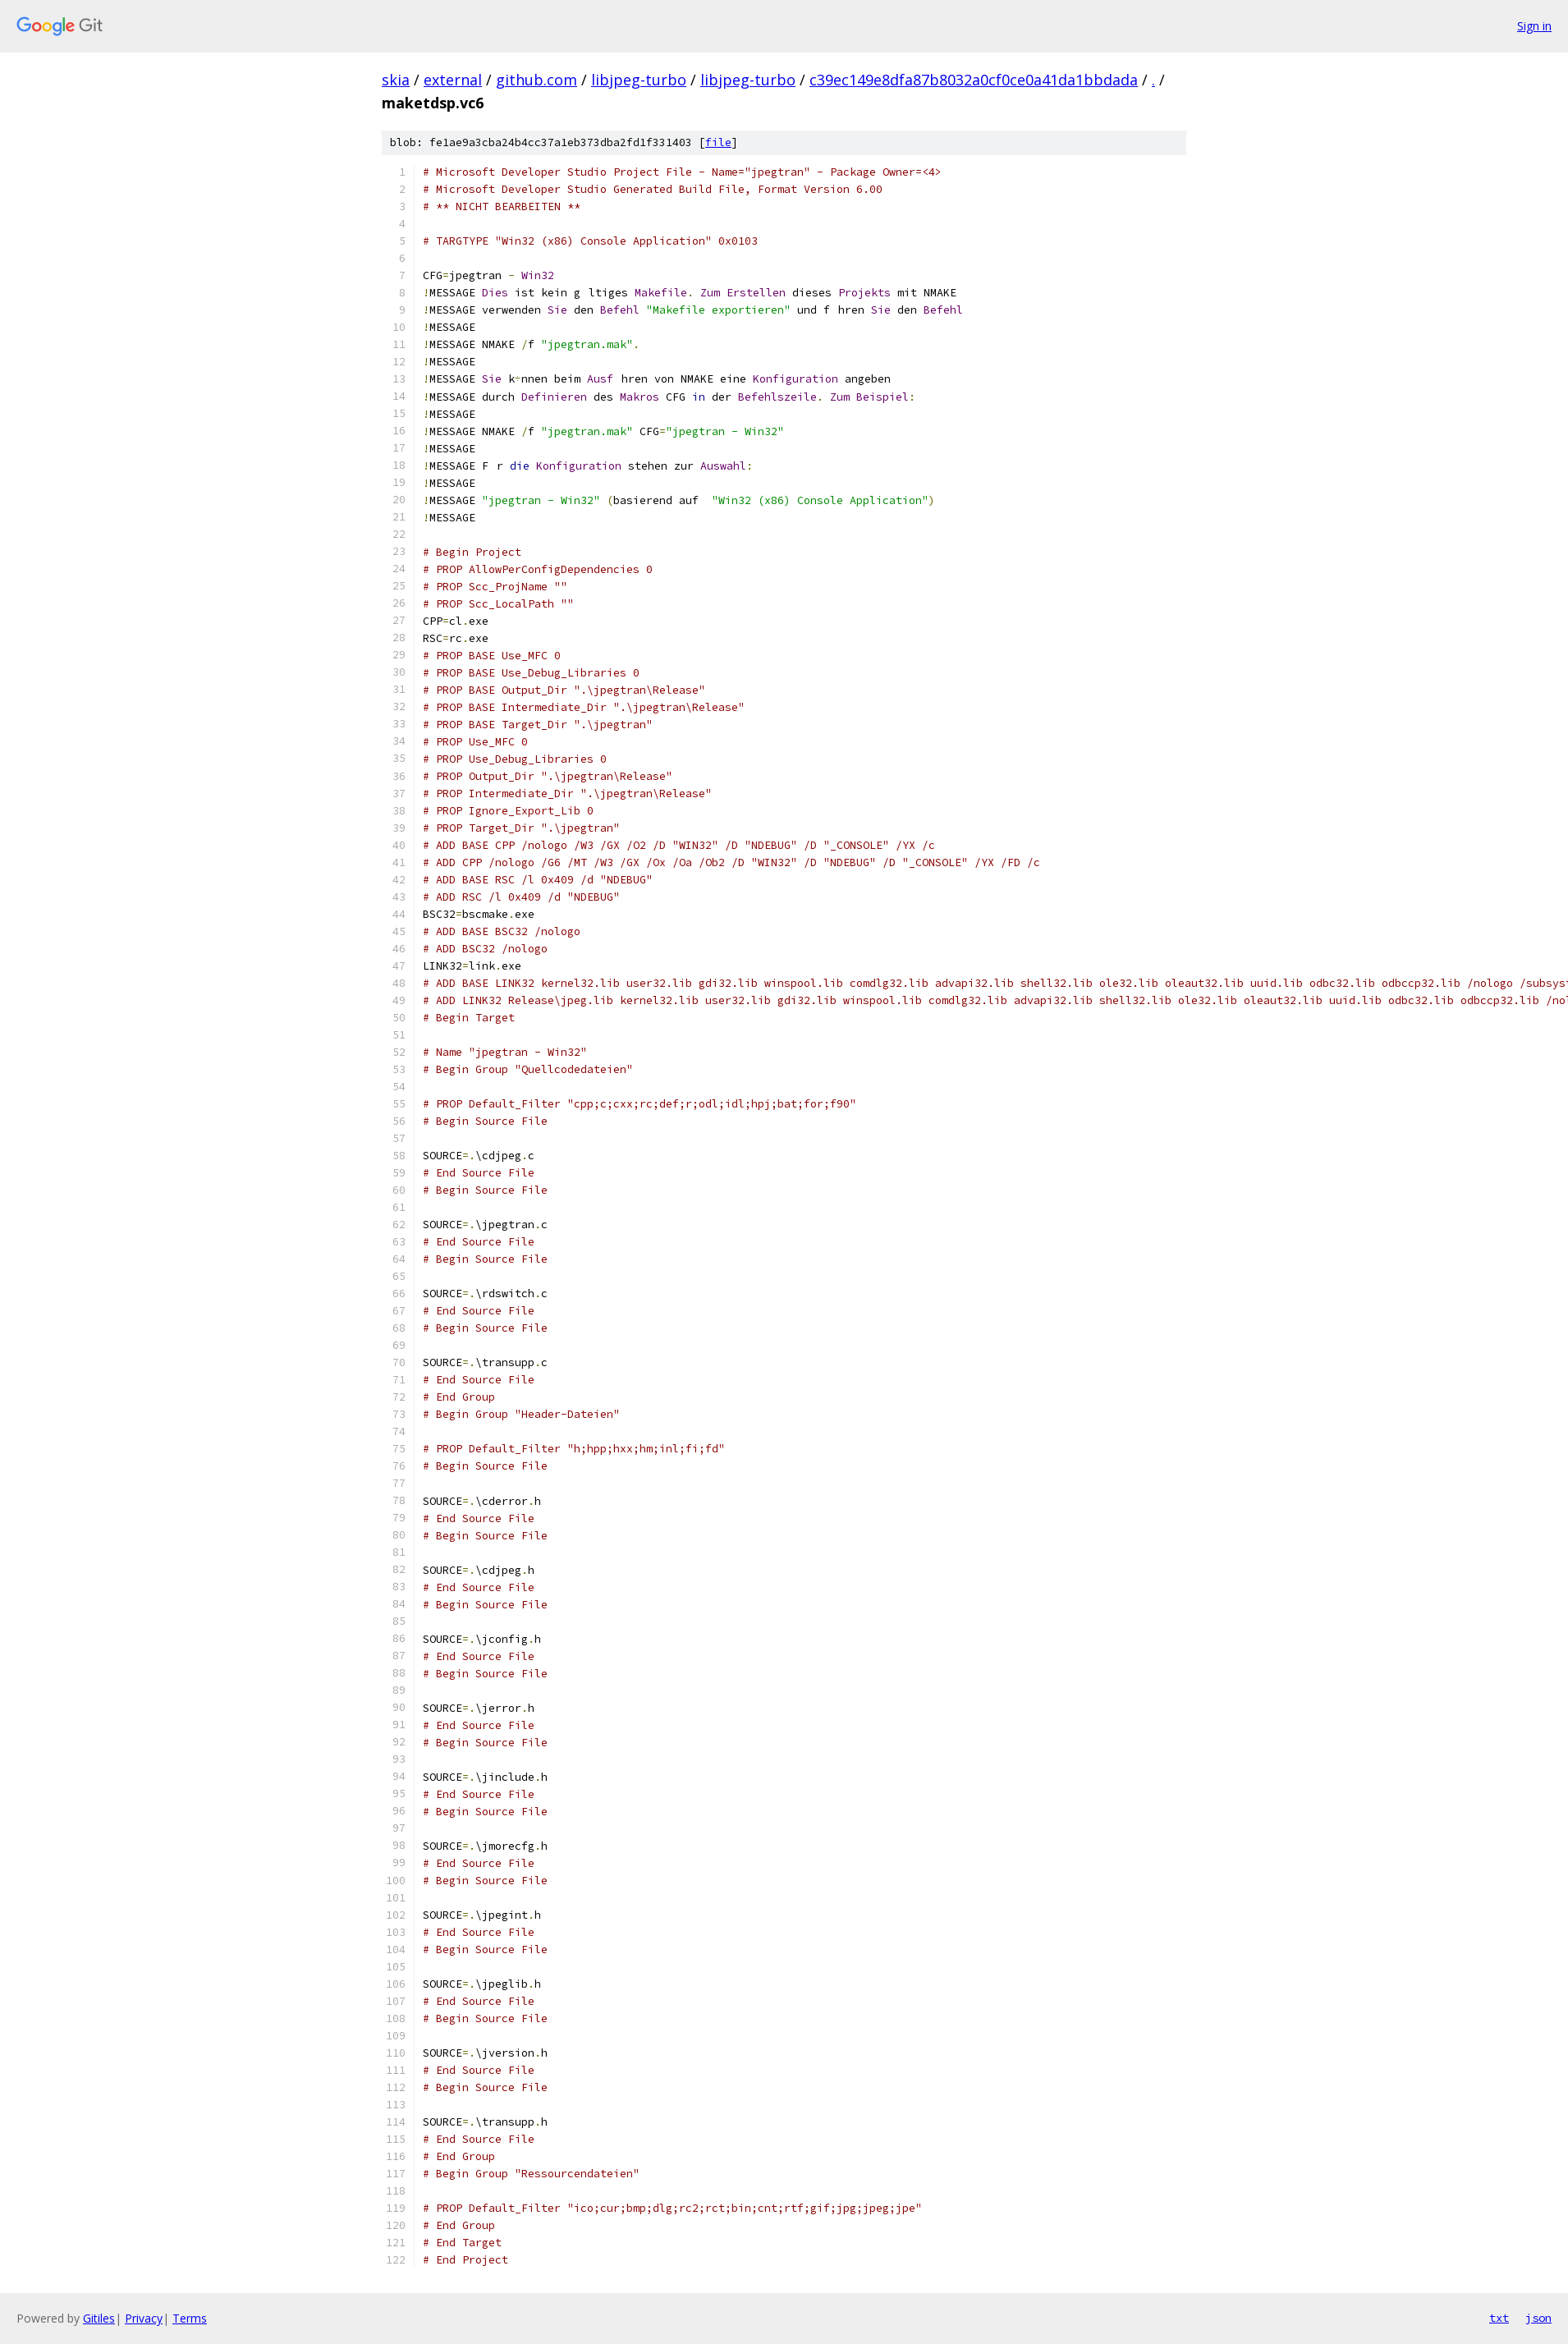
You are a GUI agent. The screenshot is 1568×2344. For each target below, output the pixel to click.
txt (1499, 2317)
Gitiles (99, 2318)
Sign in (1534, 26)
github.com (536, 79)
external (453, 79)
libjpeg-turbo (638, 79)
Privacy (144, 2318)
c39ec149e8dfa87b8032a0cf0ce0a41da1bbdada (973, 79)
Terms (189, 2318)
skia (396, 79)
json (1538, 2317)
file (718, 142)
